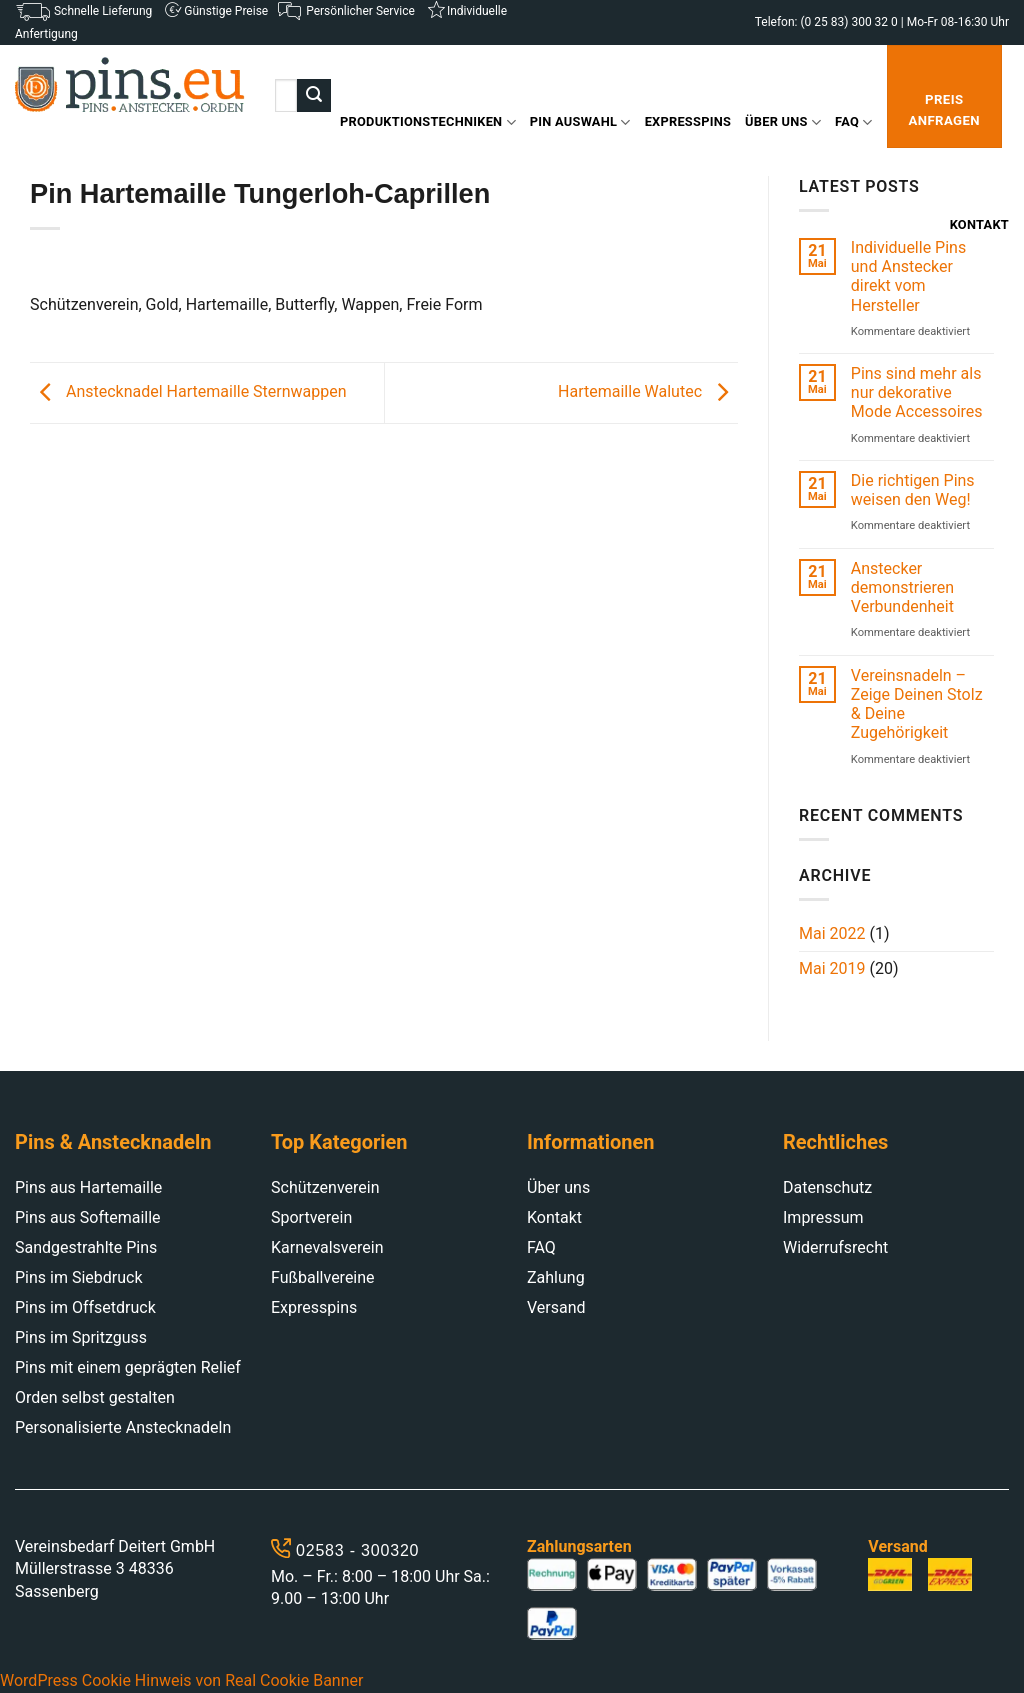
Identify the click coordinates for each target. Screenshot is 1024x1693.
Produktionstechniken (428, 122)
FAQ (853, 122)
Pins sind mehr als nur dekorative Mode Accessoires (917, 392)
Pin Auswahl (580, 122)
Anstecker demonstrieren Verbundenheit (902, 587)
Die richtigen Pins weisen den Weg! (913, 490)
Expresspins (688, 121)
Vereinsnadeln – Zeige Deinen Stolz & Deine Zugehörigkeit (917, 704)
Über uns (783, 122)
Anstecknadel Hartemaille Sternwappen (188, 391)
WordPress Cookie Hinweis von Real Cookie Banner (181, 1680)
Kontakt (979, 224)
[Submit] (314, 96)
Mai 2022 (832, 933)
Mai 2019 (832, 968)
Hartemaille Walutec (648, 391)
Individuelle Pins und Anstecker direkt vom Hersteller (908, 276)
